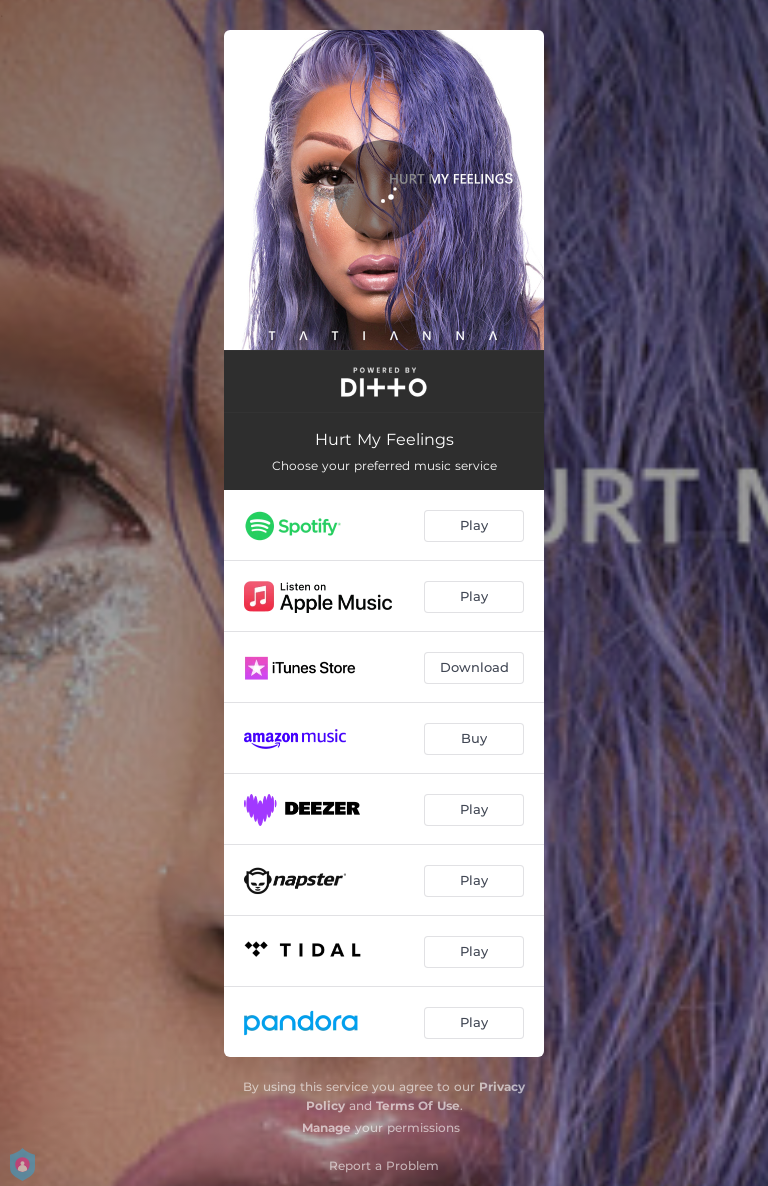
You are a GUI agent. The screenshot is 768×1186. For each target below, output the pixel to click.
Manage (326, 1127)
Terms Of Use (418, 1105)
